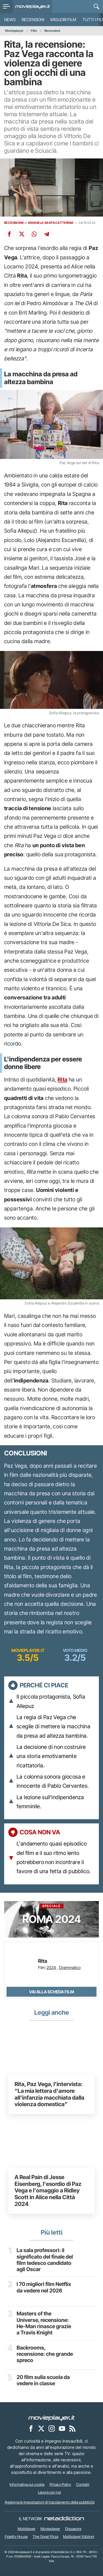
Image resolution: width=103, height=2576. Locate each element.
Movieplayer (14, 31)
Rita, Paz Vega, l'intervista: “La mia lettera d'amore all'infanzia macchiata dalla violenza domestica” (49, 2094)
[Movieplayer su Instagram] (51, 2428)
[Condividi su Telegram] (47, 234)
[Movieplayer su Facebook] (31, 2428)
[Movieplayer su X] (41, 2428)
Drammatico (70, 1967)
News (10, 19)
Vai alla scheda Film (51, 1991)
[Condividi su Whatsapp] (34, 234)
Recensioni (33, 19)
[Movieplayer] (51, 2418)
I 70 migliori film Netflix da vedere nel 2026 (44, 2287)
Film (34, 31)
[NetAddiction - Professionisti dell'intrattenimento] (64, 2519)
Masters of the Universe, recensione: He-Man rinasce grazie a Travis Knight (44, 2323)
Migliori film (63, 19)
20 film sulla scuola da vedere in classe (43, 2380)
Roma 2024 (51, 1915)
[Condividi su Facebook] (9, 234)
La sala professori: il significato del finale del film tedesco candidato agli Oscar (45, 2259)
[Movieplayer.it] (32, 6)
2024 (51, 1967)
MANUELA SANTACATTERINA (51, 223)
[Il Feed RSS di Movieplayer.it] (72, 2428)
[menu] (6, 6)
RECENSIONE (14, 223)
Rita (62, 1079)
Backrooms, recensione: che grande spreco (45, 2354)
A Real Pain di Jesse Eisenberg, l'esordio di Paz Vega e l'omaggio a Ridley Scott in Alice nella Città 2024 (48, 2191)
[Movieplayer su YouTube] (62, 2428)
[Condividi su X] (22, 234)
